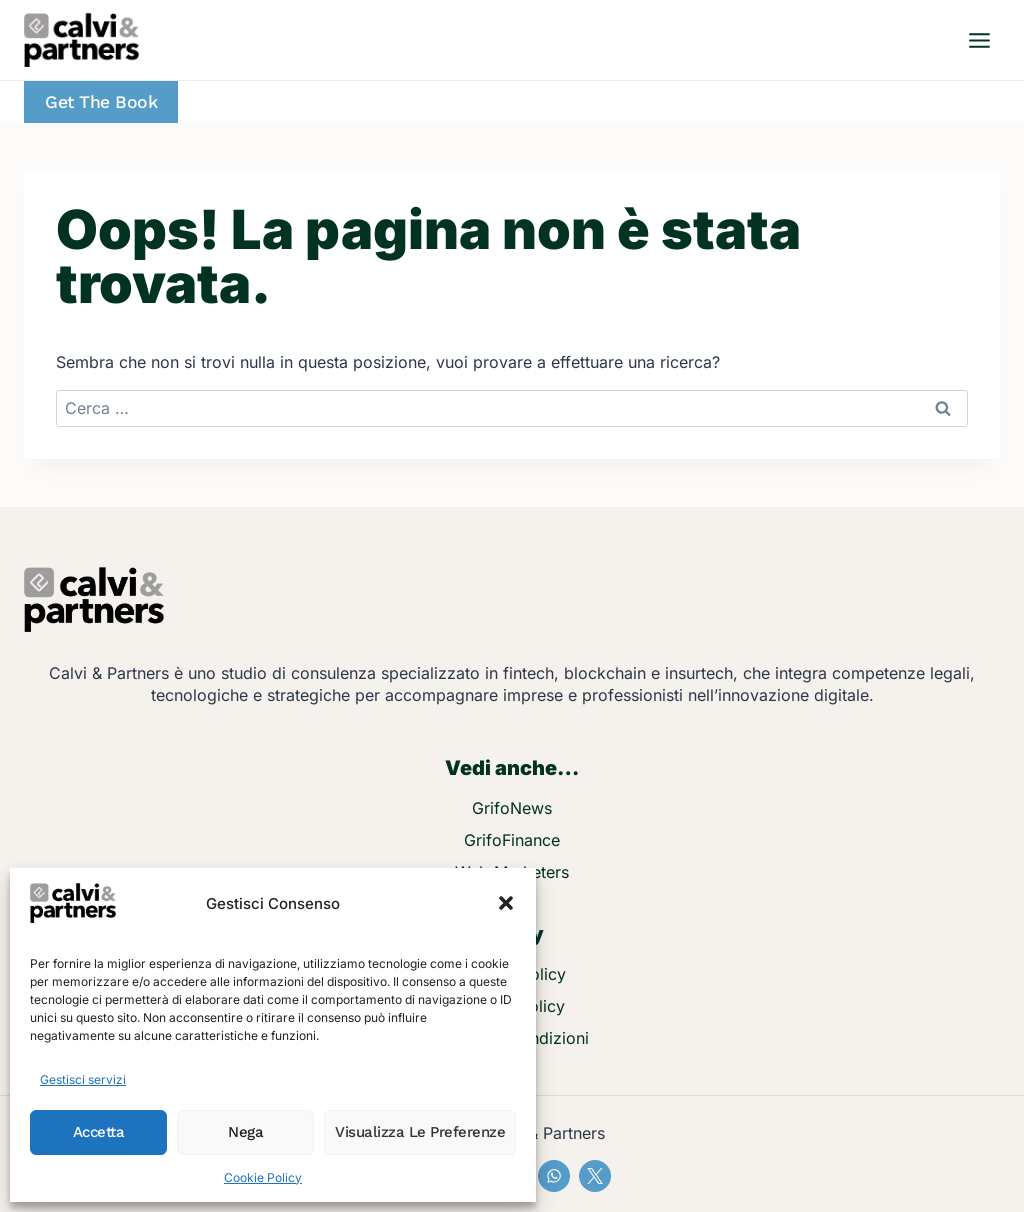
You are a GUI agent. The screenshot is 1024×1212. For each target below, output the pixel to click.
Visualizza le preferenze (420, 1132)
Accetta (99, 1132)
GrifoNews (512, 808)
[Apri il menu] (979, 40)
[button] (506, 903)
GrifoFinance (512, 840)
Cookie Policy (263, 1177)
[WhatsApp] (554, 1176)
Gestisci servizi (83, 1079)
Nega (245, 1132)
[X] (595, 1176)
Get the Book (101, 102)
